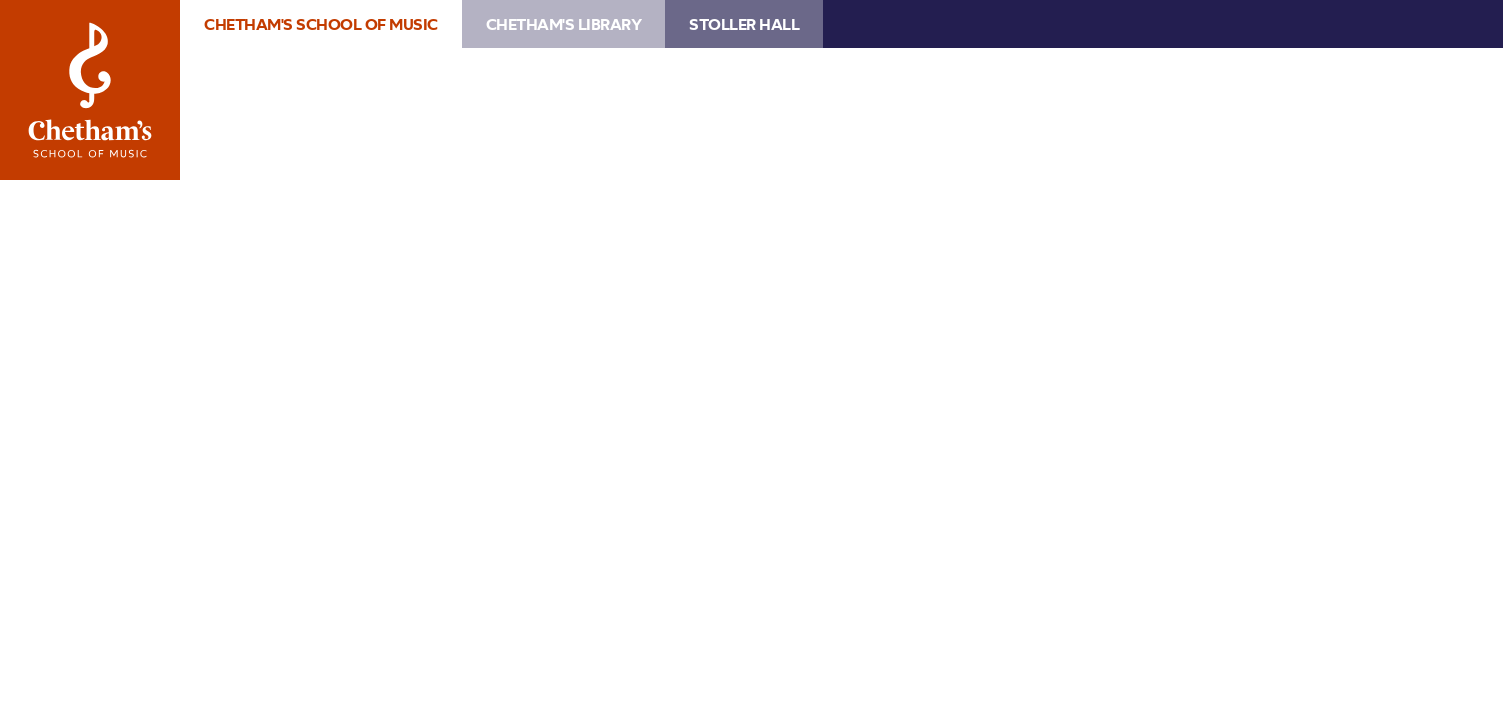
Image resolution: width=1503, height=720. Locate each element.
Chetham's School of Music (90, 90)
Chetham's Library (564, 24)
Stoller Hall (744, 24)
